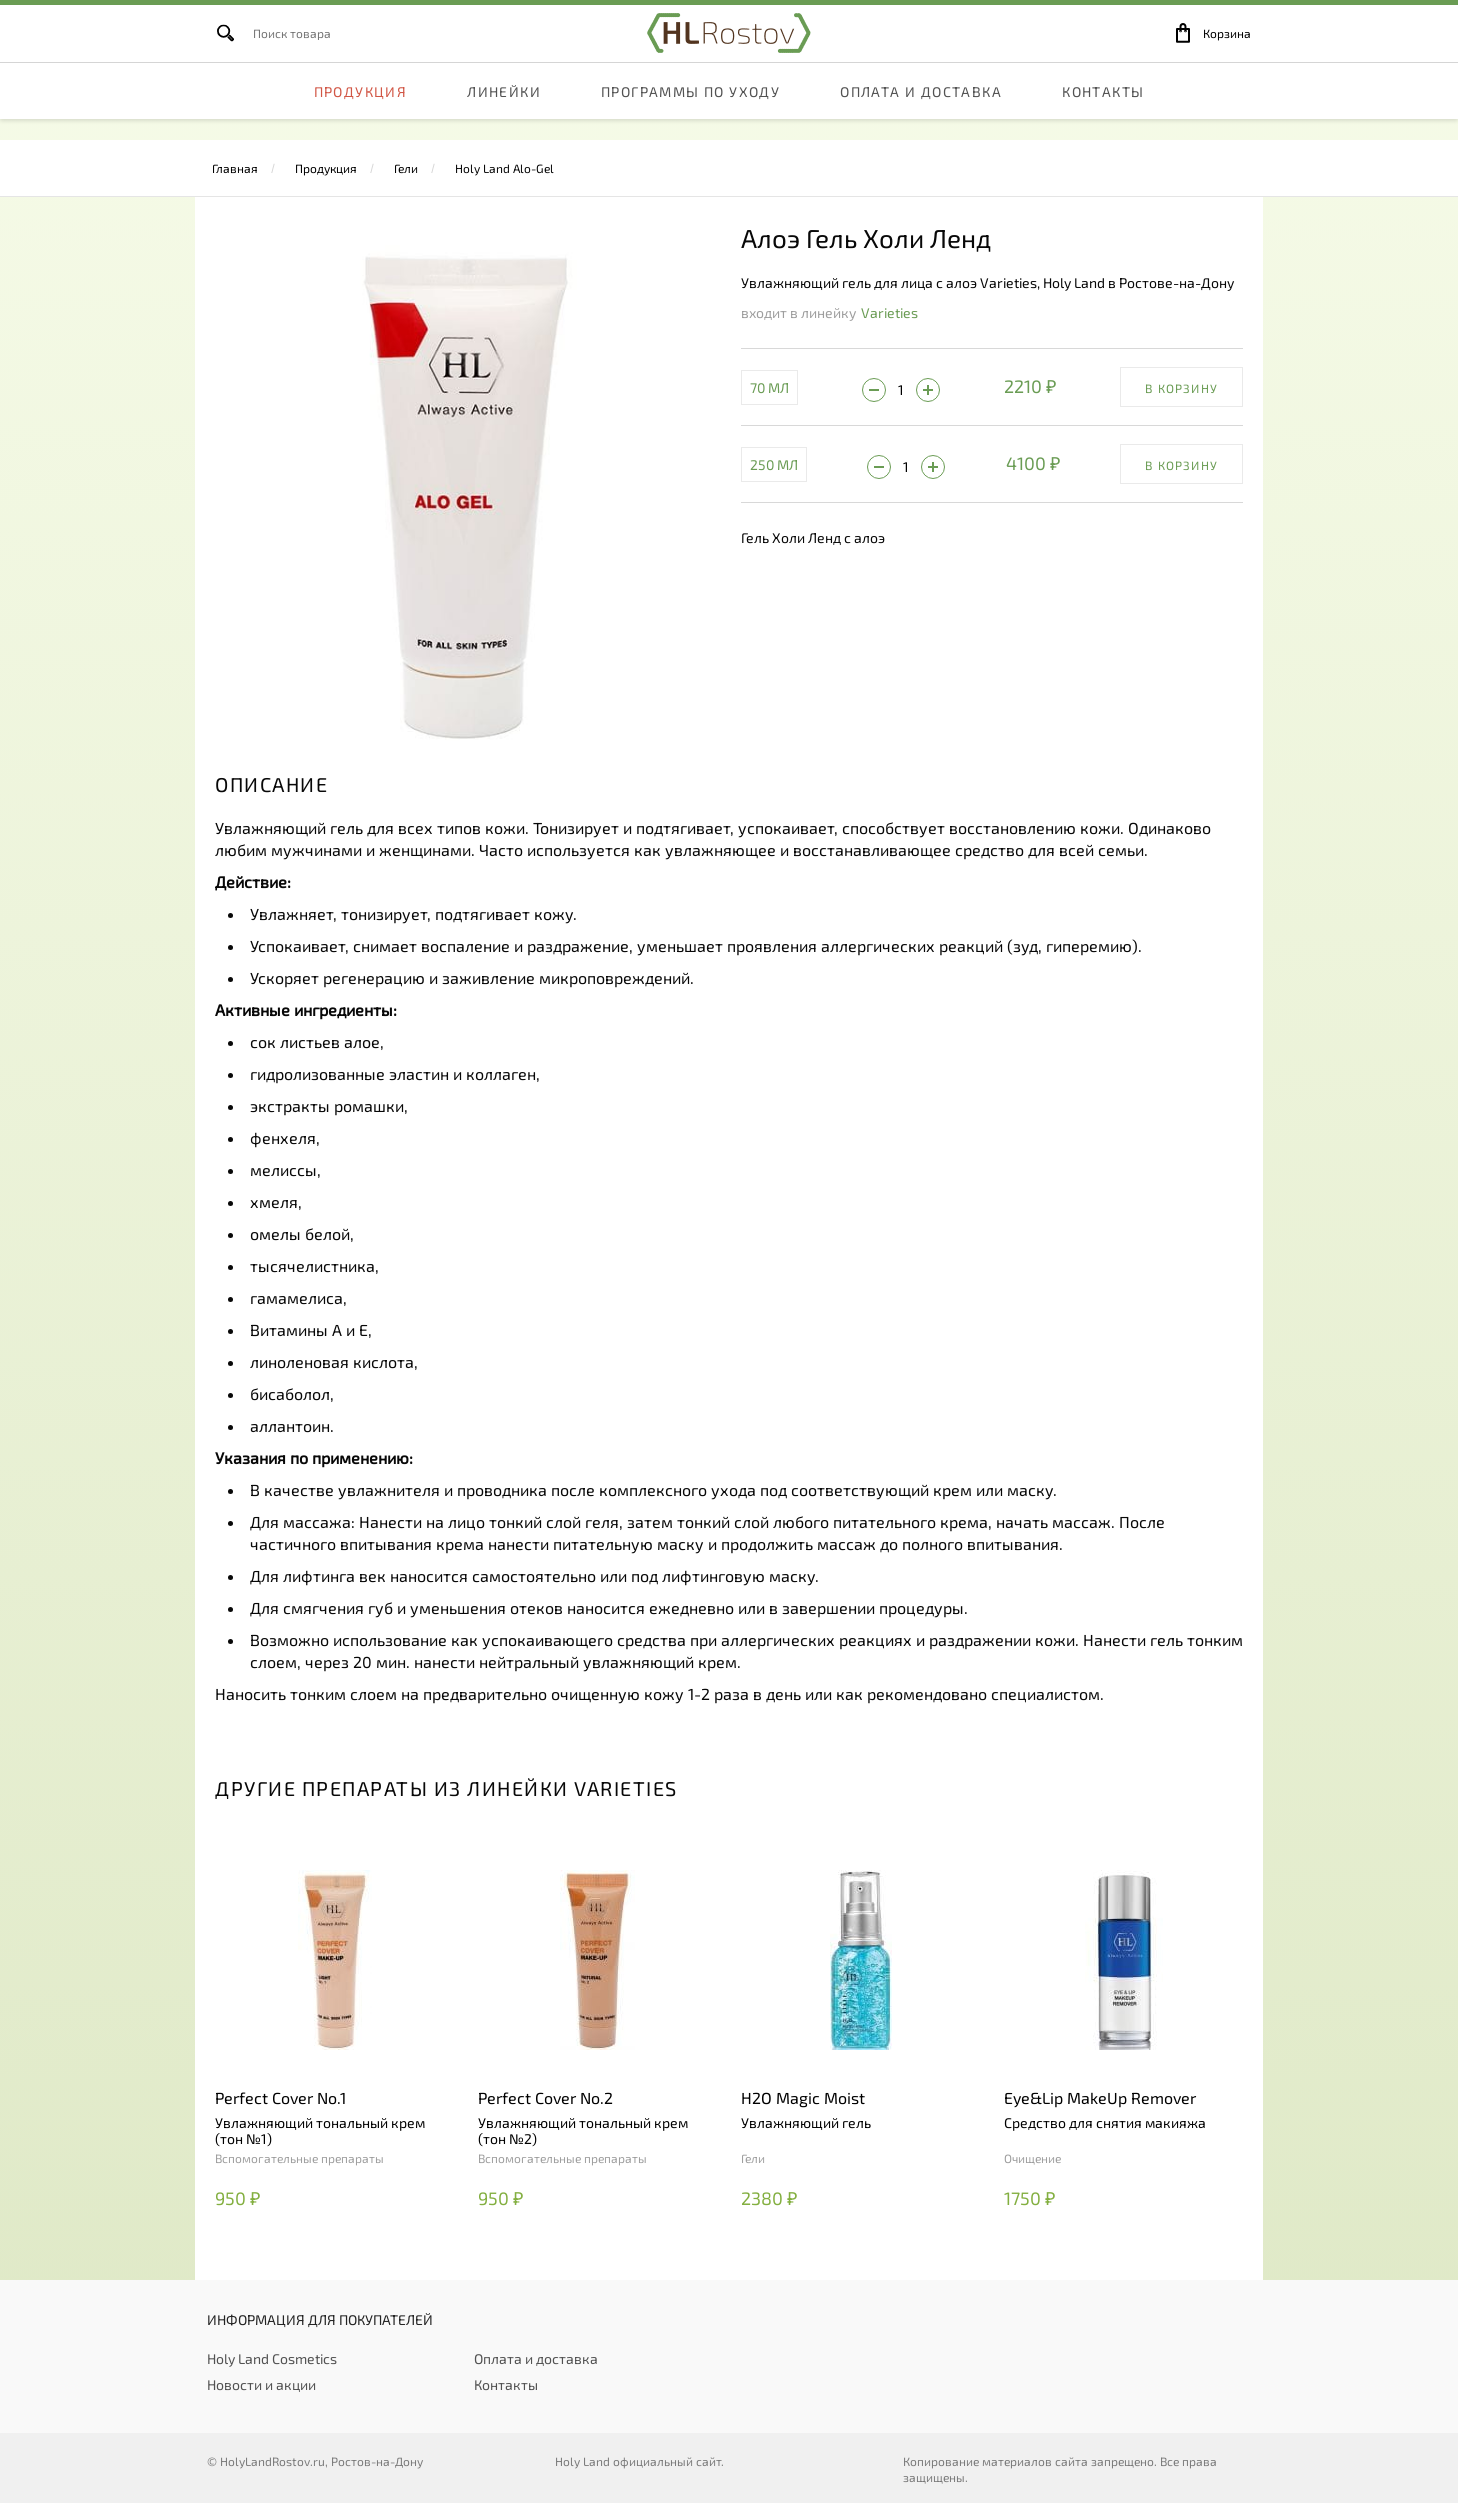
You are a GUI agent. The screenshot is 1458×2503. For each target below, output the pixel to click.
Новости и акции (261, 2384)
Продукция (361, 114)
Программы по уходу (690, 114)
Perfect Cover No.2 (545, 2097)
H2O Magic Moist (803, 2097)
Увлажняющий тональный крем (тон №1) (320, 2131)
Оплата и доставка (921, 114)
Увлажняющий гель (806, 2123)
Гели (406, 168)
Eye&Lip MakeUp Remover (1100, 2097)
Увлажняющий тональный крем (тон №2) (583, 2131)
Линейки (504, 114)
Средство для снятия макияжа (1105, 2123)
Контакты (1103, 114)
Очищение (1032, 2158)
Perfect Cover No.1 (280, 2097)
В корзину (1181, 388)
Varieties (889, 312)
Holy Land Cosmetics (272, 2358)
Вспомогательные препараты (299, 2158)
